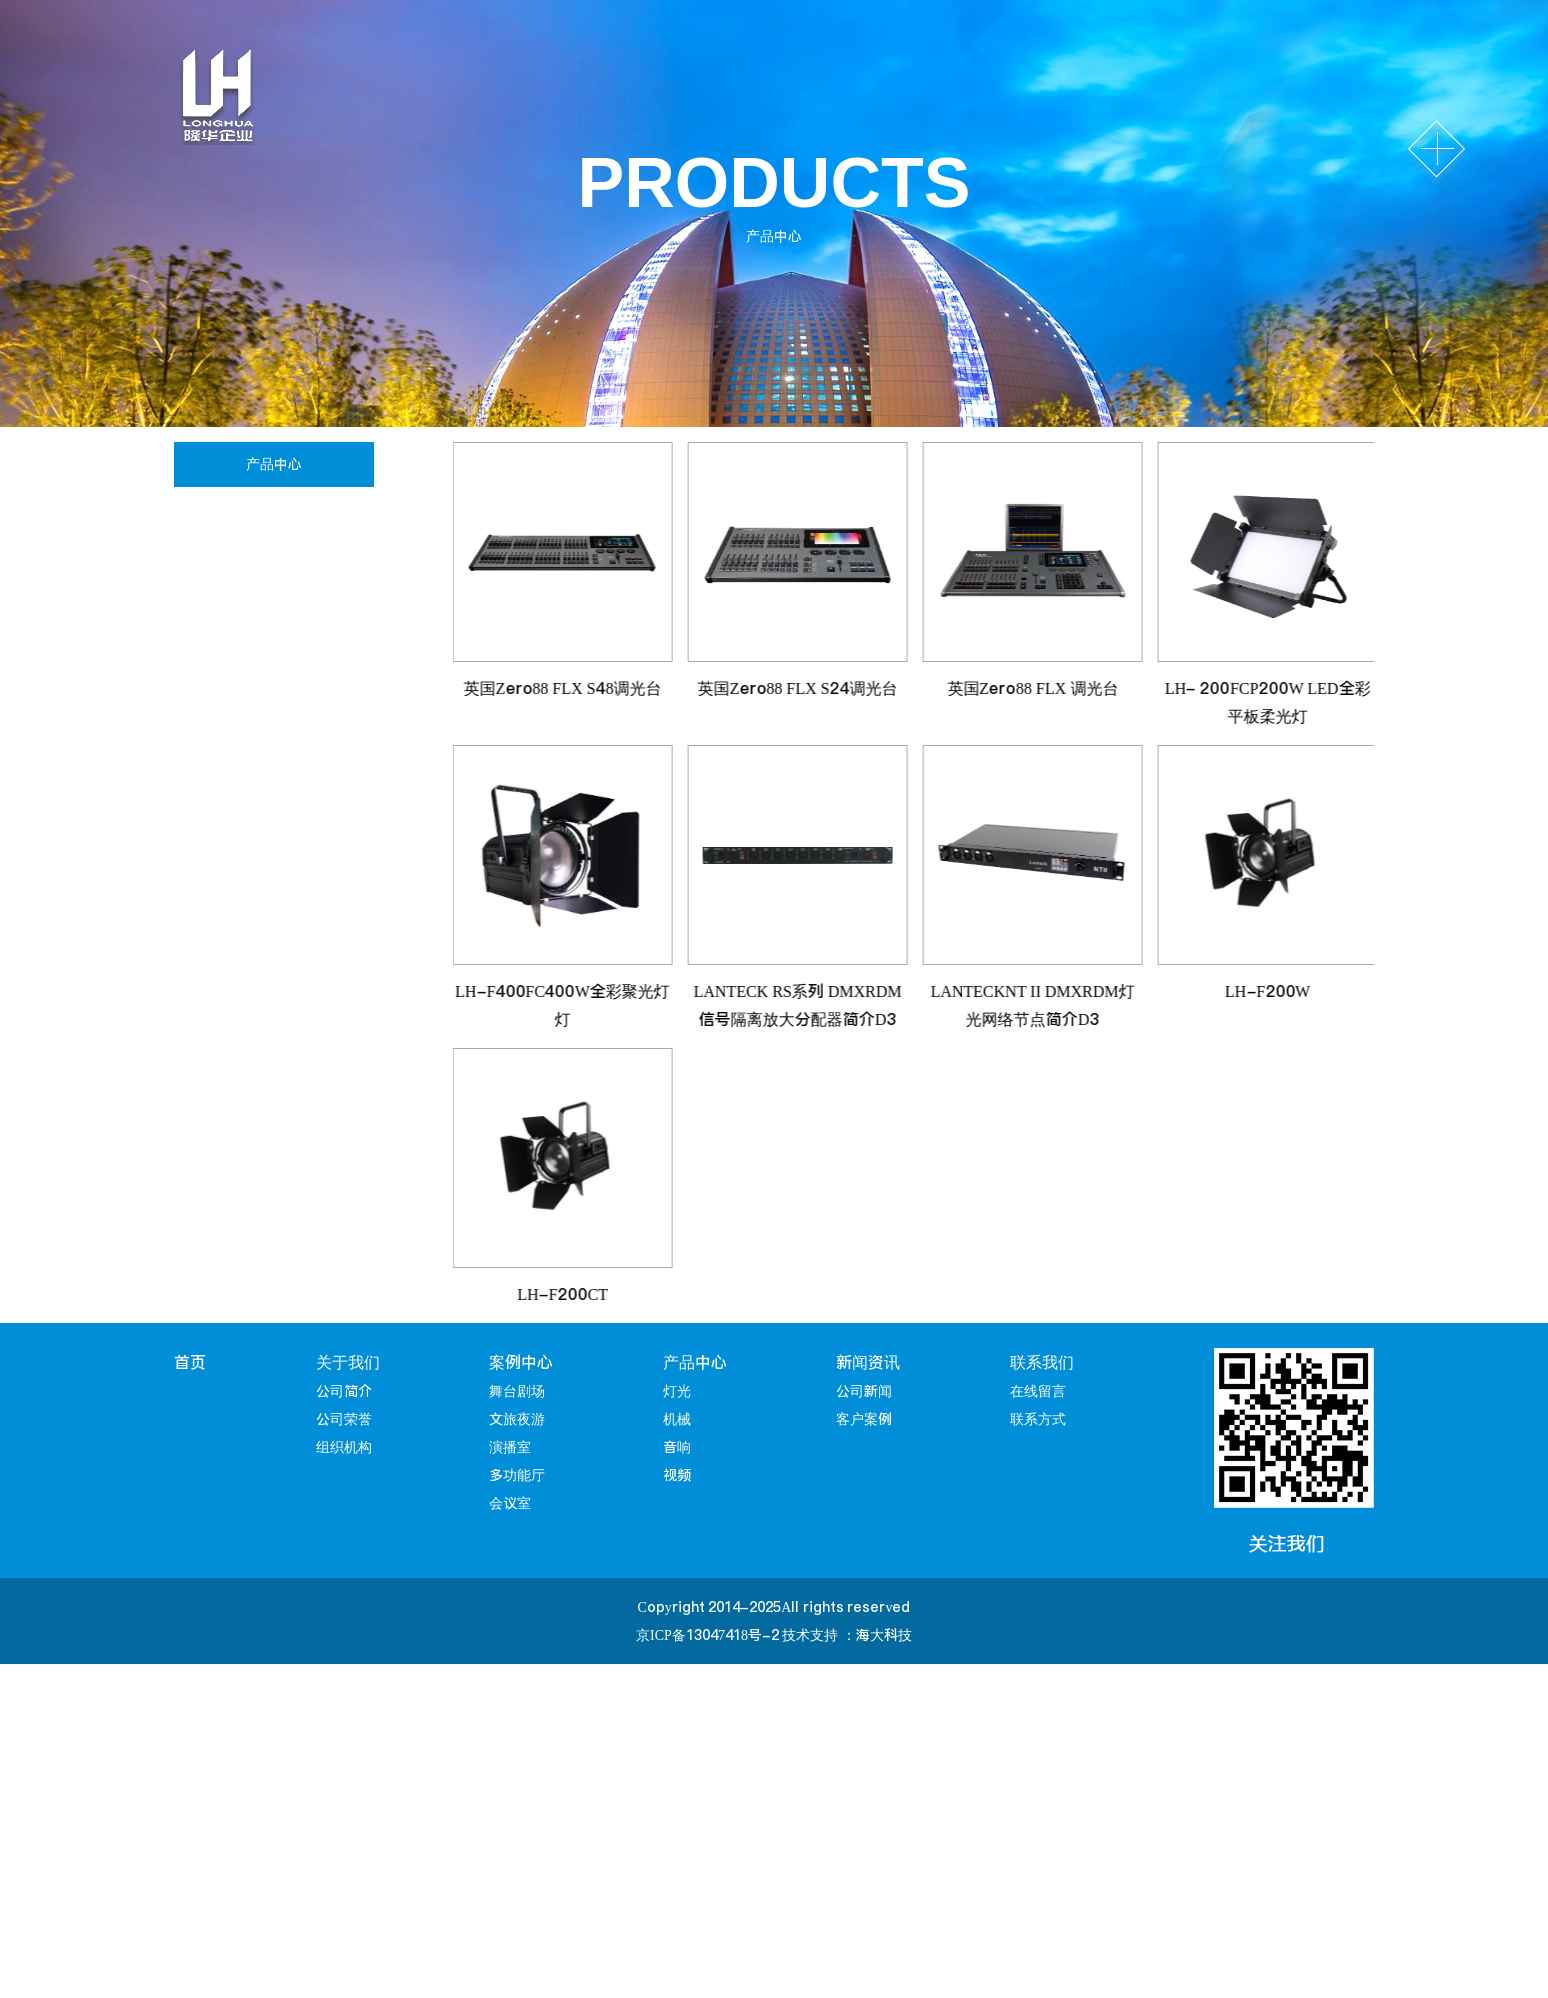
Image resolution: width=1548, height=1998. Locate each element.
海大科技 (884, 1635)
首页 (190, 1362)
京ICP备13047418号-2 (707, 1635)
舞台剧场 (517, 1391)
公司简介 (344, 1391)
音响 (212, 640)
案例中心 (521, 1362)
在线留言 (1038, 1391)
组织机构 (344, 1447)
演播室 (510, 1447)
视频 (212, 702)
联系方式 (1038, 1419)
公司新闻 (864, 1391)
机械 (212, 578)
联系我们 (1042, 1362)
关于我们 (348, 1362)
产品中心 (695, 1362)
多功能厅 (517, 1475)
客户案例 (864, 1419)
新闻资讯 (868, 1362)
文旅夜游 (517, 1419)
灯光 (212, 516)
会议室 (510, 1503)
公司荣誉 (344, 1419)
